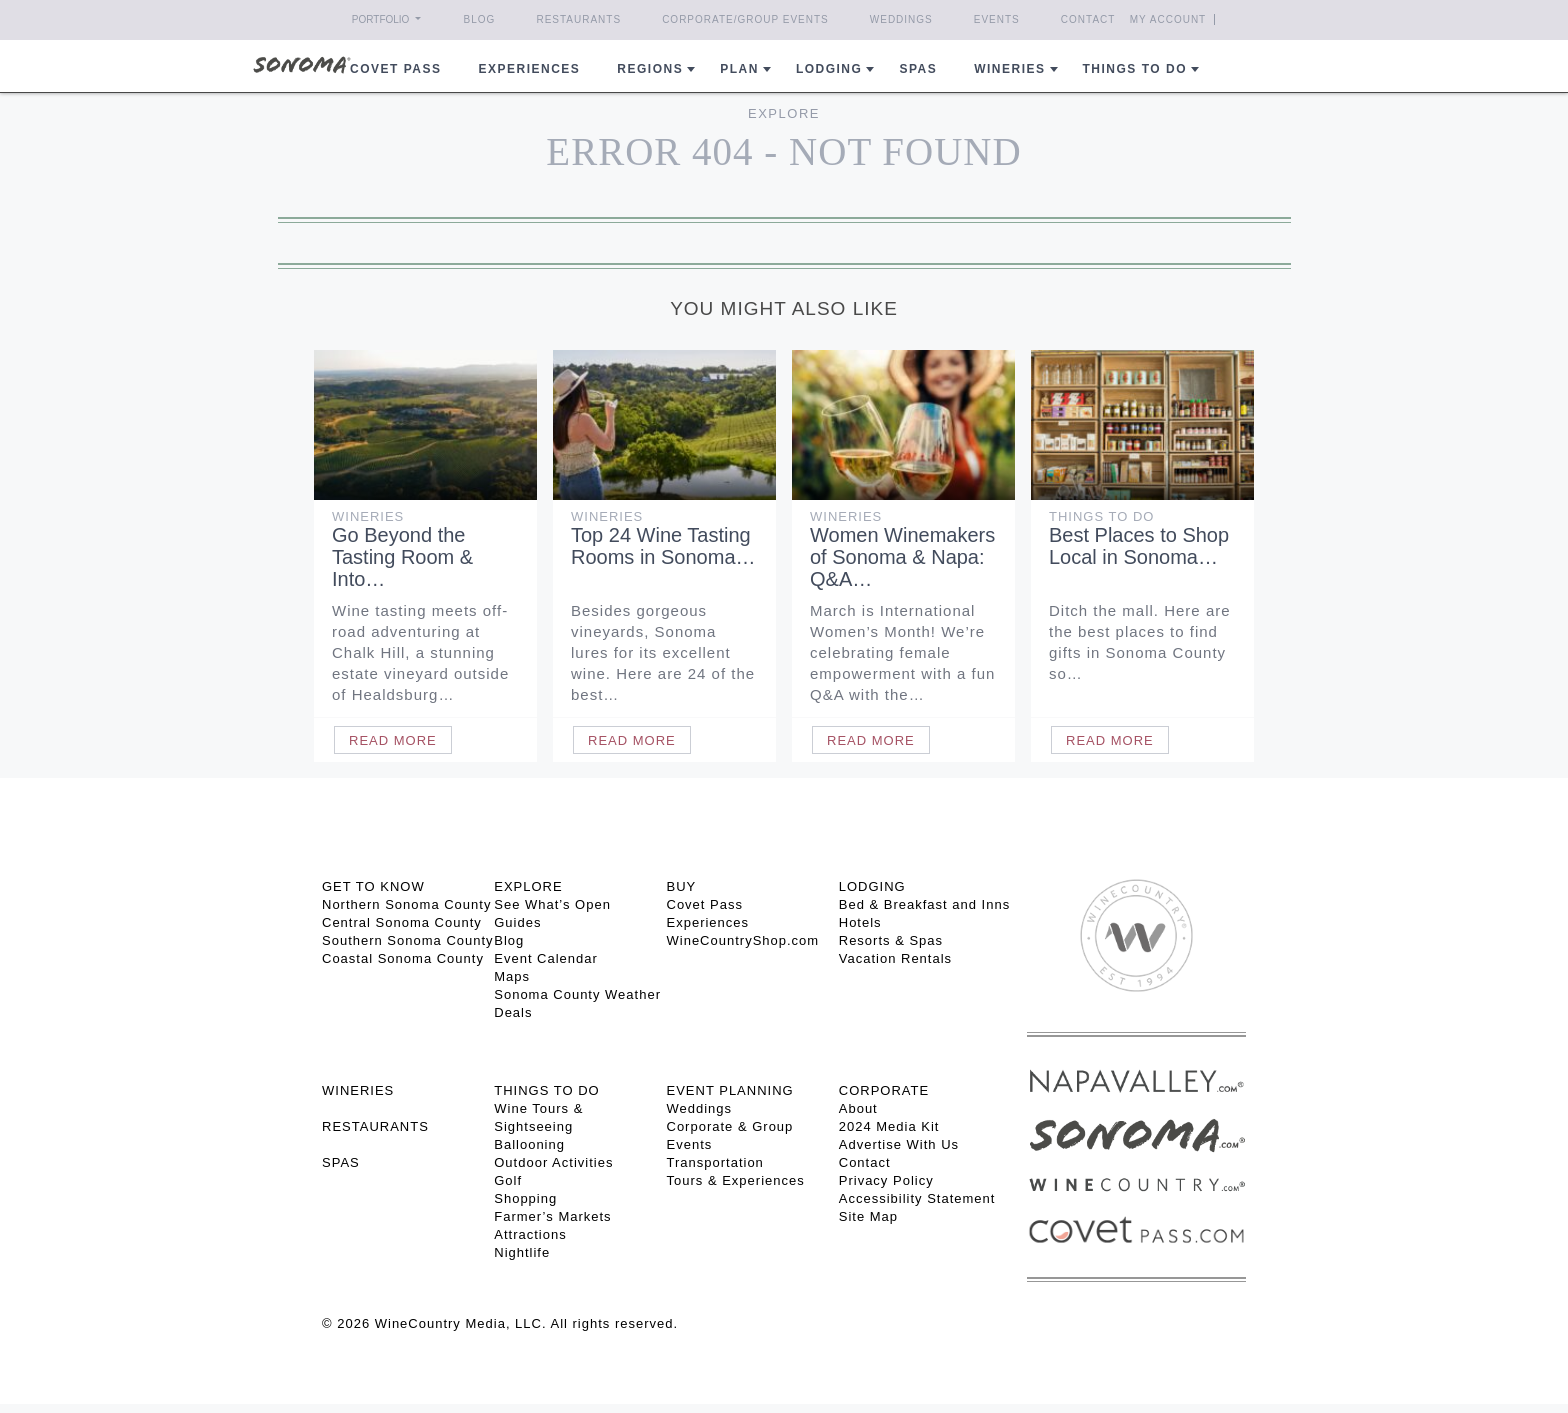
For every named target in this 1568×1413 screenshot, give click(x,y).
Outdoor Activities (553, 1162)
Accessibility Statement (917, 1198)
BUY (682, 886)
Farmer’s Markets (552, 1216)
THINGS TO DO (546, 1090)
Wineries (1009, 69)
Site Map (868, 1216)
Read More (393, 740)
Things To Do (1101, 516)
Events (997, 19)
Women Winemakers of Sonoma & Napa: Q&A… (902, 557)
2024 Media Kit (889, 1126)
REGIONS (650, 69)
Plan (739, 69)
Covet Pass (705, 904)
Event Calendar (546, 958)
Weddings (901, 19)
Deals (513, 1012)
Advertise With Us (899, 1144)
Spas (918, 69)
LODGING (872, 886)
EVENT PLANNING (730, 1090)
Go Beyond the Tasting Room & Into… (402, 557)
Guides (517, 922)
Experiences (530, 69)
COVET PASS (395, 69)
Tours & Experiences (736, 1180)
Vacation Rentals (895, 958)
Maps (512, 976)
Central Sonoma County (402, 922)
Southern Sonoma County (408, 940)
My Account (1168, 19)
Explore (784, 113)
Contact (1088, 19)
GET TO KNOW (373, 886)
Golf (508, 1180)
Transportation (715, 1162)
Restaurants (578, 19)
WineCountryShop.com (743, 940)
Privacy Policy (886, 1180)
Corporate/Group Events (745, 19)
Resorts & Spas (891, 940)
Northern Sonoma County (406, 904)
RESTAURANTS (375, 1126)
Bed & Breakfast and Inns (924, 904)
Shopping (525, 1198)
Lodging (829, 69)
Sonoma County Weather (577, 994)
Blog (480, 19)
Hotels (860, 922)
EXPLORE (528, 886)
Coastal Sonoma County (403, 958)
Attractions (530, 1234)
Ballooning (529, 1144)
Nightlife (522, 1252)
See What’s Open (552, 904)
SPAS (341, 1162)
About (858, 1108)
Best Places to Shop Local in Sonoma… (1139, 546)
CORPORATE (884, 1090)
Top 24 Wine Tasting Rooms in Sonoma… (663, 546)
